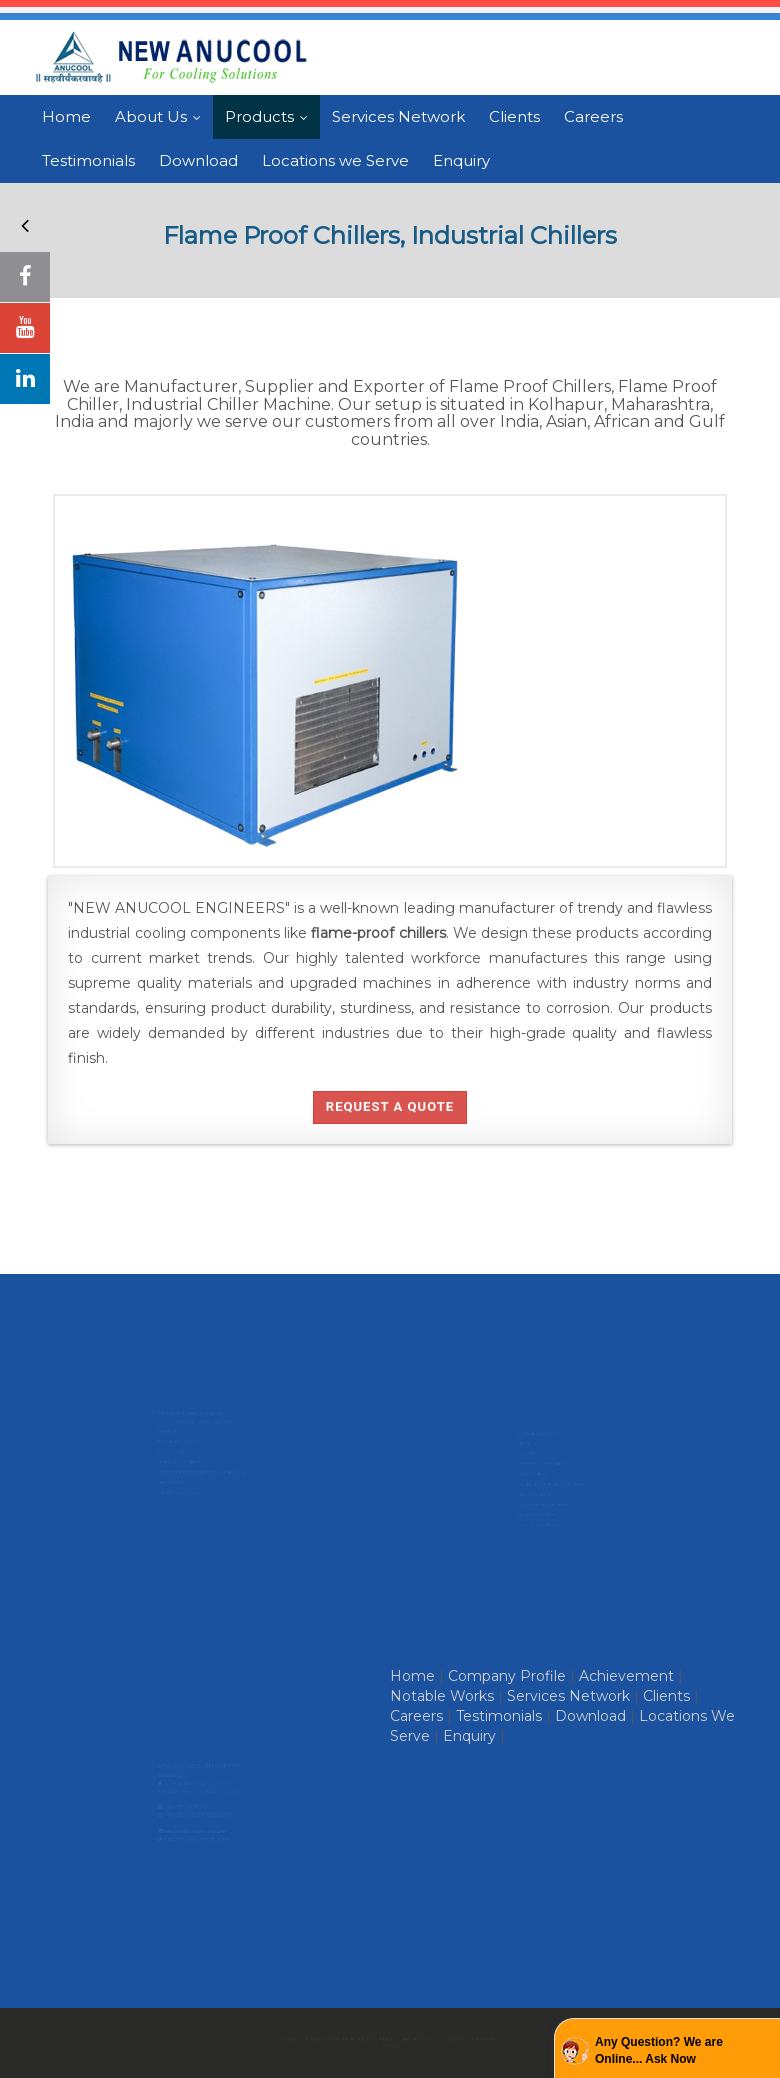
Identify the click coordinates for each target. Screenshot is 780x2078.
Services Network (398, 116)
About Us (162, 116)
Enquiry (461, 160)
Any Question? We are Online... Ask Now (659, 2050)
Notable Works (442, 1696)
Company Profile (507, 1676)
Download (198, 160)
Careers (593, 116)
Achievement (626, 1676)
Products (271, 116)
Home (66, 116)
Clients (514, 116)
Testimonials (88, 160)
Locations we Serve (335, 160)
